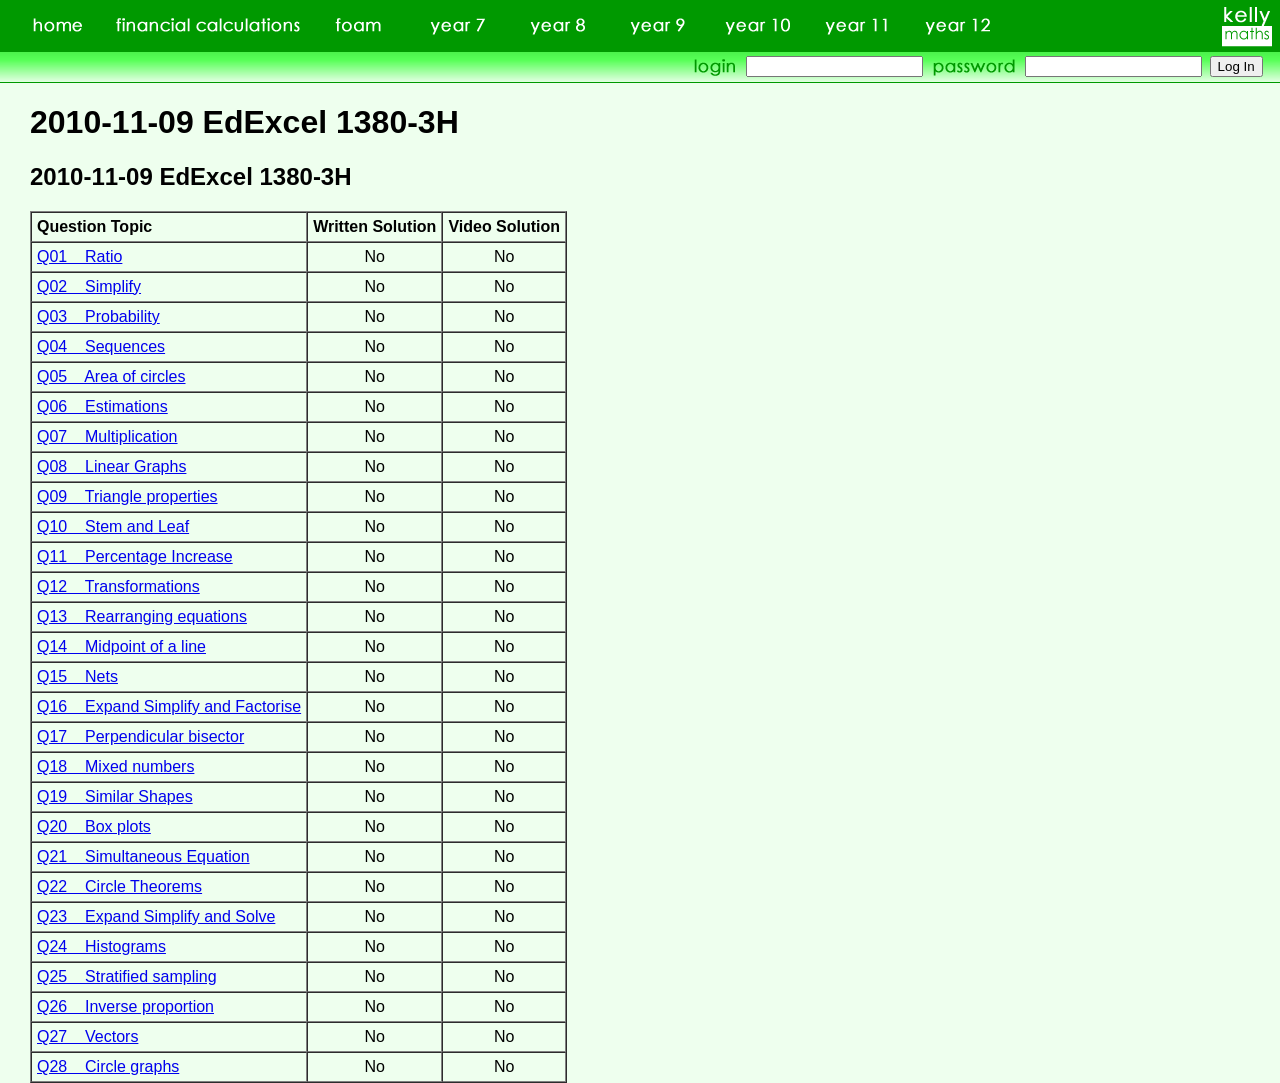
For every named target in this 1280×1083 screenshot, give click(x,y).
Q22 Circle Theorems (119, 886)
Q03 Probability (98, 316)
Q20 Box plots (94, 826)
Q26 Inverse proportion (125, 1006)
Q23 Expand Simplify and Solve (156, 916)
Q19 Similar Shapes (115, 796)
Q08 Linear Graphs (111, 466)
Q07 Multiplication (107, 436)
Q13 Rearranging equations (142, 616)
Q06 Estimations (102, 406)
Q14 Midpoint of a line (121, 646)
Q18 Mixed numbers (115, 766)
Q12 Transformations (118, 586)
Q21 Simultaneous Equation (143, 856)
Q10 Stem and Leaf (113, 526)
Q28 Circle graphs (108, 1066)
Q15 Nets (77, 676)
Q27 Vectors (87, 1036)
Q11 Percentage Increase (135, 556)
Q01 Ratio (79, 256)
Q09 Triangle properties (127, 496)
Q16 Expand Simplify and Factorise (169, 706)
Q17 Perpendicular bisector (140, 736)
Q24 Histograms (101, 946)
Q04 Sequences (101, 346)
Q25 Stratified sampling (127, 976)
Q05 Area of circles (111, 376)
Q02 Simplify (89, 286)
